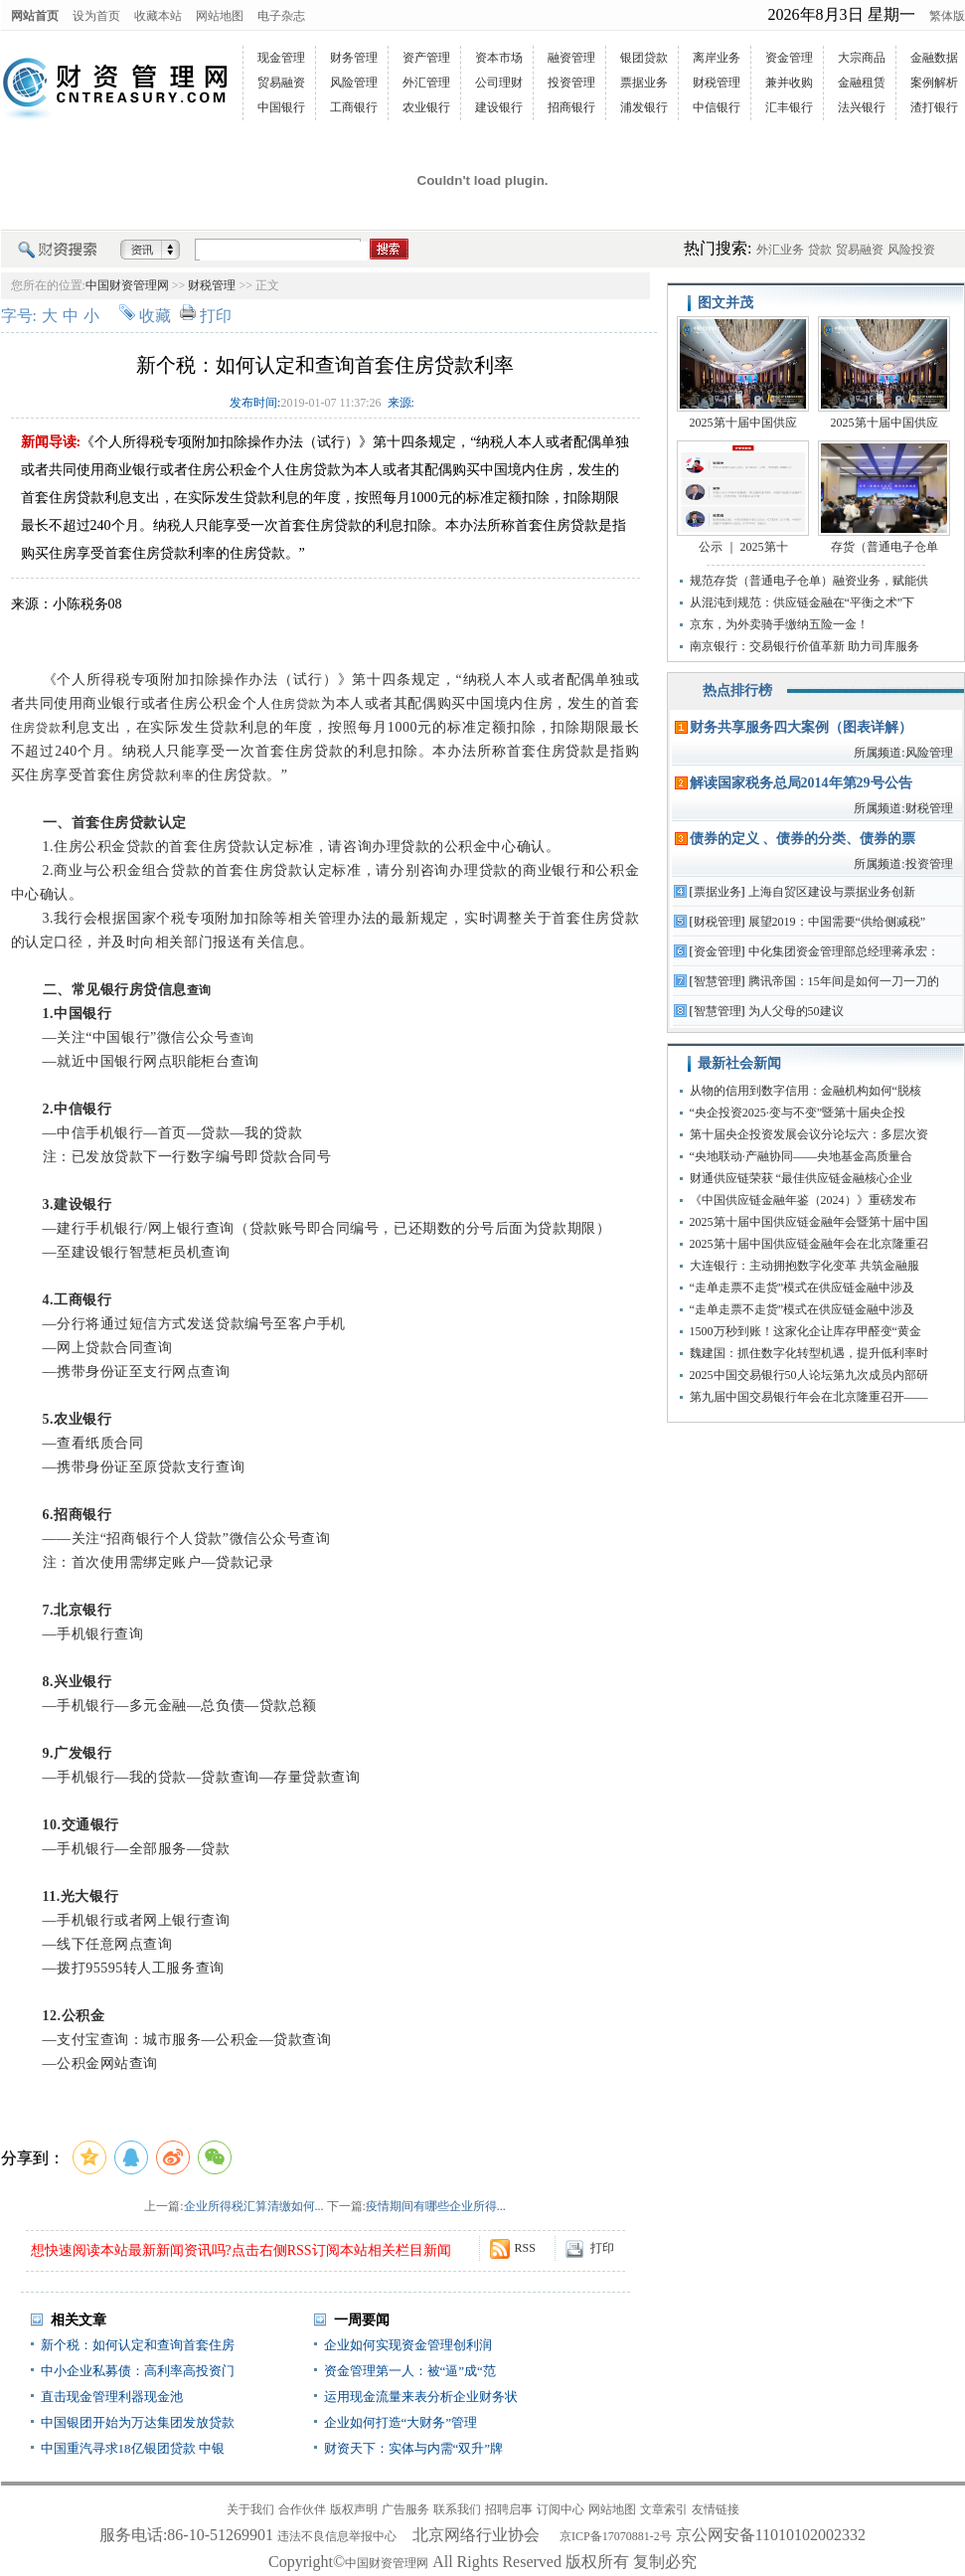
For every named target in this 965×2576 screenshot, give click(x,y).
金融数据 (934, 58)
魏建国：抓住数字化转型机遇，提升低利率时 (809, 1353)
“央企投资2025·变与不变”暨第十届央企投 (798, 1112)
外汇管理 (426, 82)
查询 (199, 990)
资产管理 (426, 58)
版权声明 (354, 2509)
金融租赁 (861, 82)
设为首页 (96, 16)
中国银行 (281, 107)
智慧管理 (717, 981)
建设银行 (499, 107)
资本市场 (499, 58)
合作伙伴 (302, 2509)
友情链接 (715, 2509)
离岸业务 (716, 58)
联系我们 (457, 2509)
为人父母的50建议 (796, 1011)
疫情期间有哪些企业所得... (436, 2206)
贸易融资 (281, 82)
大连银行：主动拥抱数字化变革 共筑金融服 (804, 1266)
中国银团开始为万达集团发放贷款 (138, 2422)
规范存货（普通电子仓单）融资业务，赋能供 (809, 581)
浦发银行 (644, 107)
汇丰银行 (789, 107)
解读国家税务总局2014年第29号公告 (801, 782)
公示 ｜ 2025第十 (743, 547)
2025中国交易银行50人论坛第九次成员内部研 (809, 1375)
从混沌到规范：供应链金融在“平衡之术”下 (802, 602)
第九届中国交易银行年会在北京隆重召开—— (809, 1397)
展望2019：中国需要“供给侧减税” (837, 922)
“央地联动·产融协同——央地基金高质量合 (801, 1156)
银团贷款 (644, 58)
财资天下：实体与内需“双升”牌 (414, 2448)
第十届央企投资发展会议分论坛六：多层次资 (809, 1134)
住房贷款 (296, 704)
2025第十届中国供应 (743, 422)
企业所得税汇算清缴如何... (254, 2206)
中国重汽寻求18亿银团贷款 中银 (133, 2448)
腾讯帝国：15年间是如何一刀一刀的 (843, 981)
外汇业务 (780, 250)
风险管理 (354, 82)
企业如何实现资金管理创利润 (408, 2344)
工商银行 (354, 107)
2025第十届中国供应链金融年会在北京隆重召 (809, 1244)
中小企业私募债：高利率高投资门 (138, 2370)
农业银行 (426, 107)
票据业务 (644, 82)
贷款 (820, 250)
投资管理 (571, 82)
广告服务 (405, 2509)
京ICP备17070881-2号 (616, 2536)
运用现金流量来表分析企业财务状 (421, 2396)
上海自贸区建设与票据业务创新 (831, 892)
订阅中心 (560, 2509)
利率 (181, 775)
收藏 (155, 315)
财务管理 (354, 58)
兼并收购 (789, 82)
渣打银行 (934, 107)
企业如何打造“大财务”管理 (401, 2422)
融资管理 (571, 58)
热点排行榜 (737, 690)
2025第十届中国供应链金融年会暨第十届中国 (809, 1222)
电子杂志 (281, 16)
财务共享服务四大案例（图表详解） (801, 727)
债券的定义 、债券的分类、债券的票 (803, 838)
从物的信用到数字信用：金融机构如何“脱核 (805, 1091)
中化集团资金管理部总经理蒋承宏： (843, 951)
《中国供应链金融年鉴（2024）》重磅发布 (803, 1200)
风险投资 (911, 250)
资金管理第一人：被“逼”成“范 (410, 2370)
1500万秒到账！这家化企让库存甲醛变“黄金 (805, 1331)
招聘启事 (509, 2509)
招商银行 (571, 107)
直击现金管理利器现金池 (112, 2396)
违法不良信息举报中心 (337, 2536)
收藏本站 (158, 16)
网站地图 (219, 16)
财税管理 (716, 82)
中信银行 (716, 107)
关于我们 (250, 2509)
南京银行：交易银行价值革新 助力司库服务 (804, 646)
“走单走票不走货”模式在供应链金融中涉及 (802, 1287)
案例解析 (934, 82)
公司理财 (499, 82)
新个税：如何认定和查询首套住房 (138, 2344)
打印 (216, 315)
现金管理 (281, 58)
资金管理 (789, 58)
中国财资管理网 (127, 285)
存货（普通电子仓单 (884, 547)
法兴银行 (861, 107)
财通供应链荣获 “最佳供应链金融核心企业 (801, 1178)
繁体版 (947, 16)
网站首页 (35, 16)
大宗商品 (861, 58)
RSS (525, 2248)
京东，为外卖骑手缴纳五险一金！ (779, 624)
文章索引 (664, 2509)
